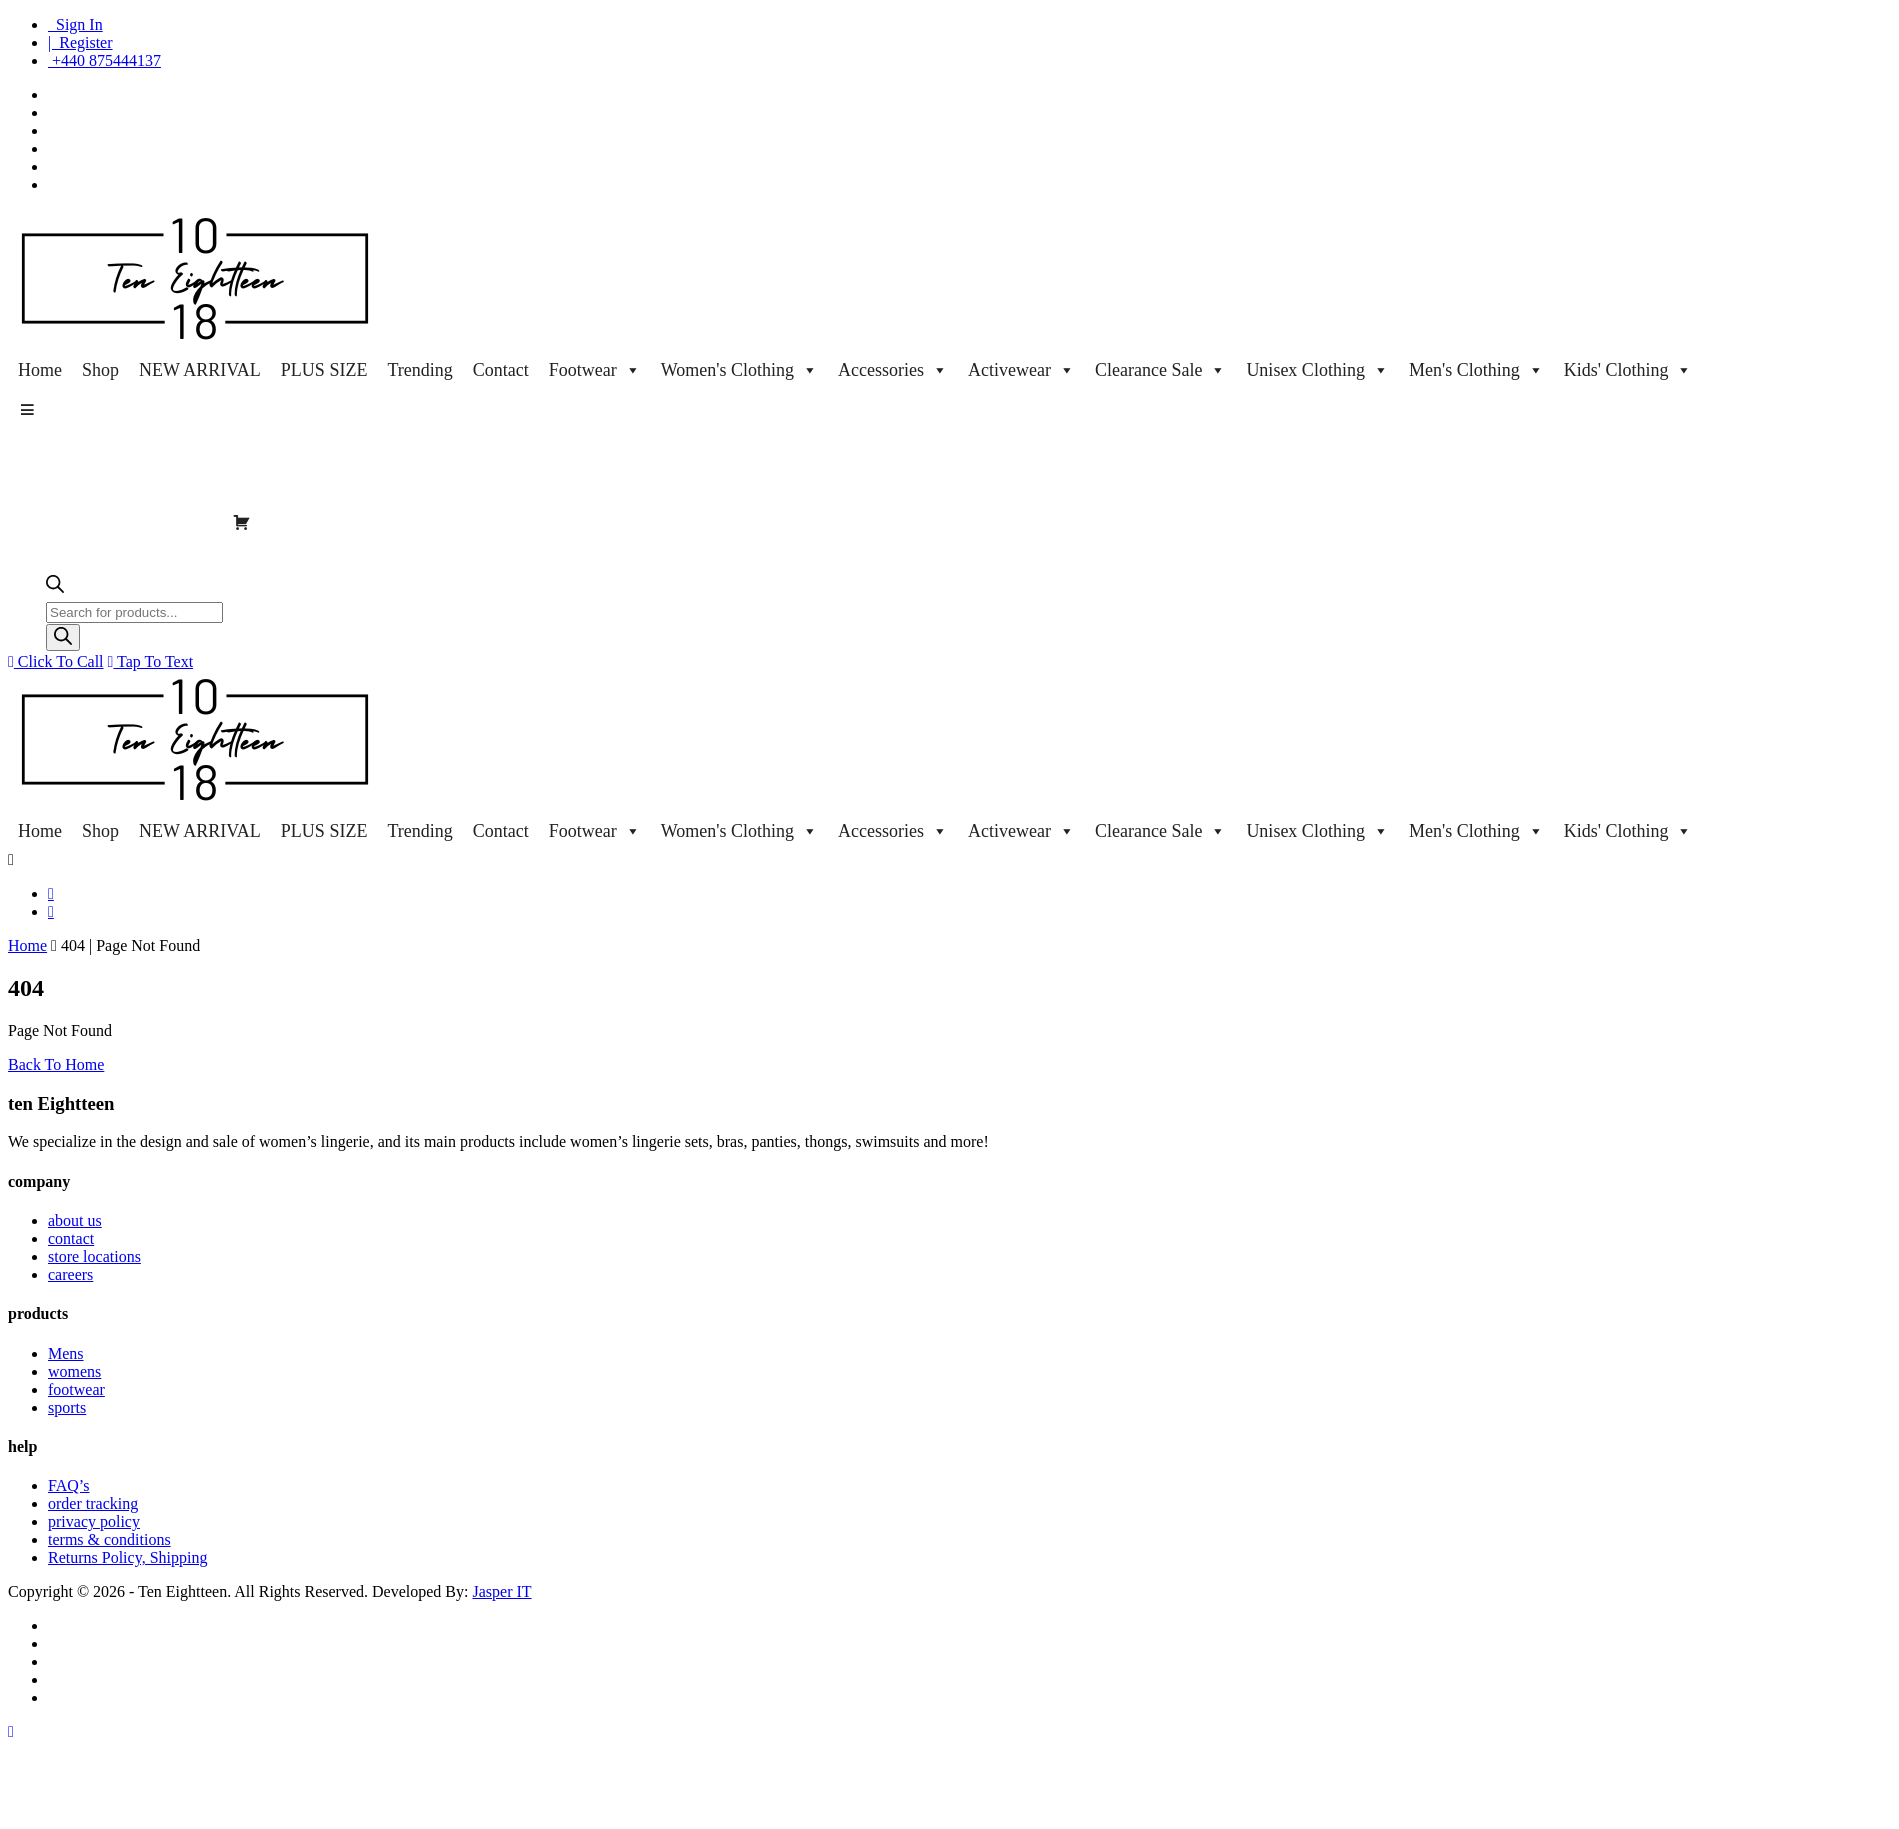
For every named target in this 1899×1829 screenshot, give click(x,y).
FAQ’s (69, 1485)
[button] (27, 410)
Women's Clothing (739, 370)
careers (70, 1274)
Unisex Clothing (1317, 370)
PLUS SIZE (324, 370)
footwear (76, 1389)
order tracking (93, 1503)
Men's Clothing (1476, 370)
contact (71, 1238)
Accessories (893, 370)
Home (40, 370)
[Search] (63, 637)
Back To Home (56, 1064)
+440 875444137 (104, 60)
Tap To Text (151, 661)
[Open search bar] (55, 588)
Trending (419, 370)
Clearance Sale (1160, 370)
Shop (100, 370)
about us (75, 1220)
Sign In (75, 24)
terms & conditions (109, 1539)
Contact (501, 370)
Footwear (595, 370)
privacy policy (94, 1521)
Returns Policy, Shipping (127, 1557)
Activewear (1021, 370)
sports (67, 1407)
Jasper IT (501, 1591)
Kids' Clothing (1628, 370)
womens (74, 1371)
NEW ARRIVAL (200, 370)
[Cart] (242, 522)
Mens (66, 1353)
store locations (94, 1256)
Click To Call (56, 661)
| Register (80, 42)
